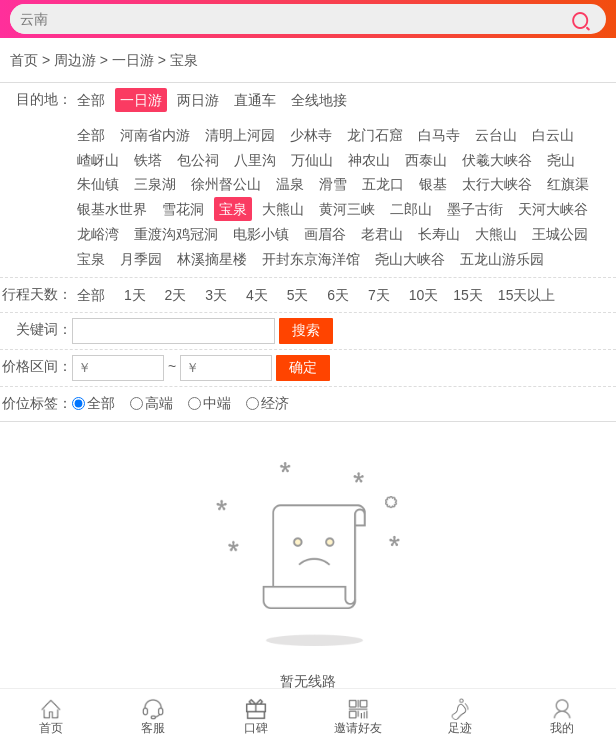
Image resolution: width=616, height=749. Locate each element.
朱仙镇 (98, 184)
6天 (338, 295)
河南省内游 (155, 135)
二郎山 (411, 209)
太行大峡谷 (497, 184)
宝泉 (184, 60)
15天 (468, 295)
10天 (424, 295)
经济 (275, 403)
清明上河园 (240, 135)
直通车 (255, 100)
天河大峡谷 (553, 209)
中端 (217, 403)
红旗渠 (568, 184)
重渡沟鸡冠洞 (176, 234)
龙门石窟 (375, 135)
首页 (24, 60)
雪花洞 (183, 209)
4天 (257, 295)
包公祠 (198, 160)
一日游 (133, 60)
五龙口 (383, 184)
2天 (176, 295)
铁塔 (148, 160)
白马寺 (439, 135)
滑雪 (333, 184)
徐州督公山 (226, 184)
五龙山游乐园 (502, 259)
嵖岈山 (98, 160)
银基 (433, 184)
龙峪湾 (98, 234)
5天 (298, 295)
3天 (216, 295)
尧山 (561, 160)
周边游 (75, 60)
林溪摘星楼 (212, 259)
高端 (159, 403)
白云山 (553, 135)
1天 (135, 295)
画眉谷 (325, 234)
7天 (379, 295)
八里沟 (255, 160)
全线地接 (319, 100)
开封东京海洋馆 (311, 259)
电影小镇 (261, 234)
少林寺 (311, 135)
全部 (91, 100)
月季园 (141, 259)
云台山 (496, 135)
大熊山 (283, 209)
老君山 (382, 234)
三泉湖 (155, 184)
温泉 (290, 184)
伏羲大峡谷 (497, 160)
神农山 (369, 160)
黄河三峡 (347, 209)
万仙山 (312, 160)
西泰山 (426, 160)
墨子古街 (475, 209)
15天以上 (527, 295)
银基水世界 (112, 209)
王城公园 (560, 234)
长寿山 (439, 234)
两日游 (198, 100)
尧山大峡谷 (410, 259)
